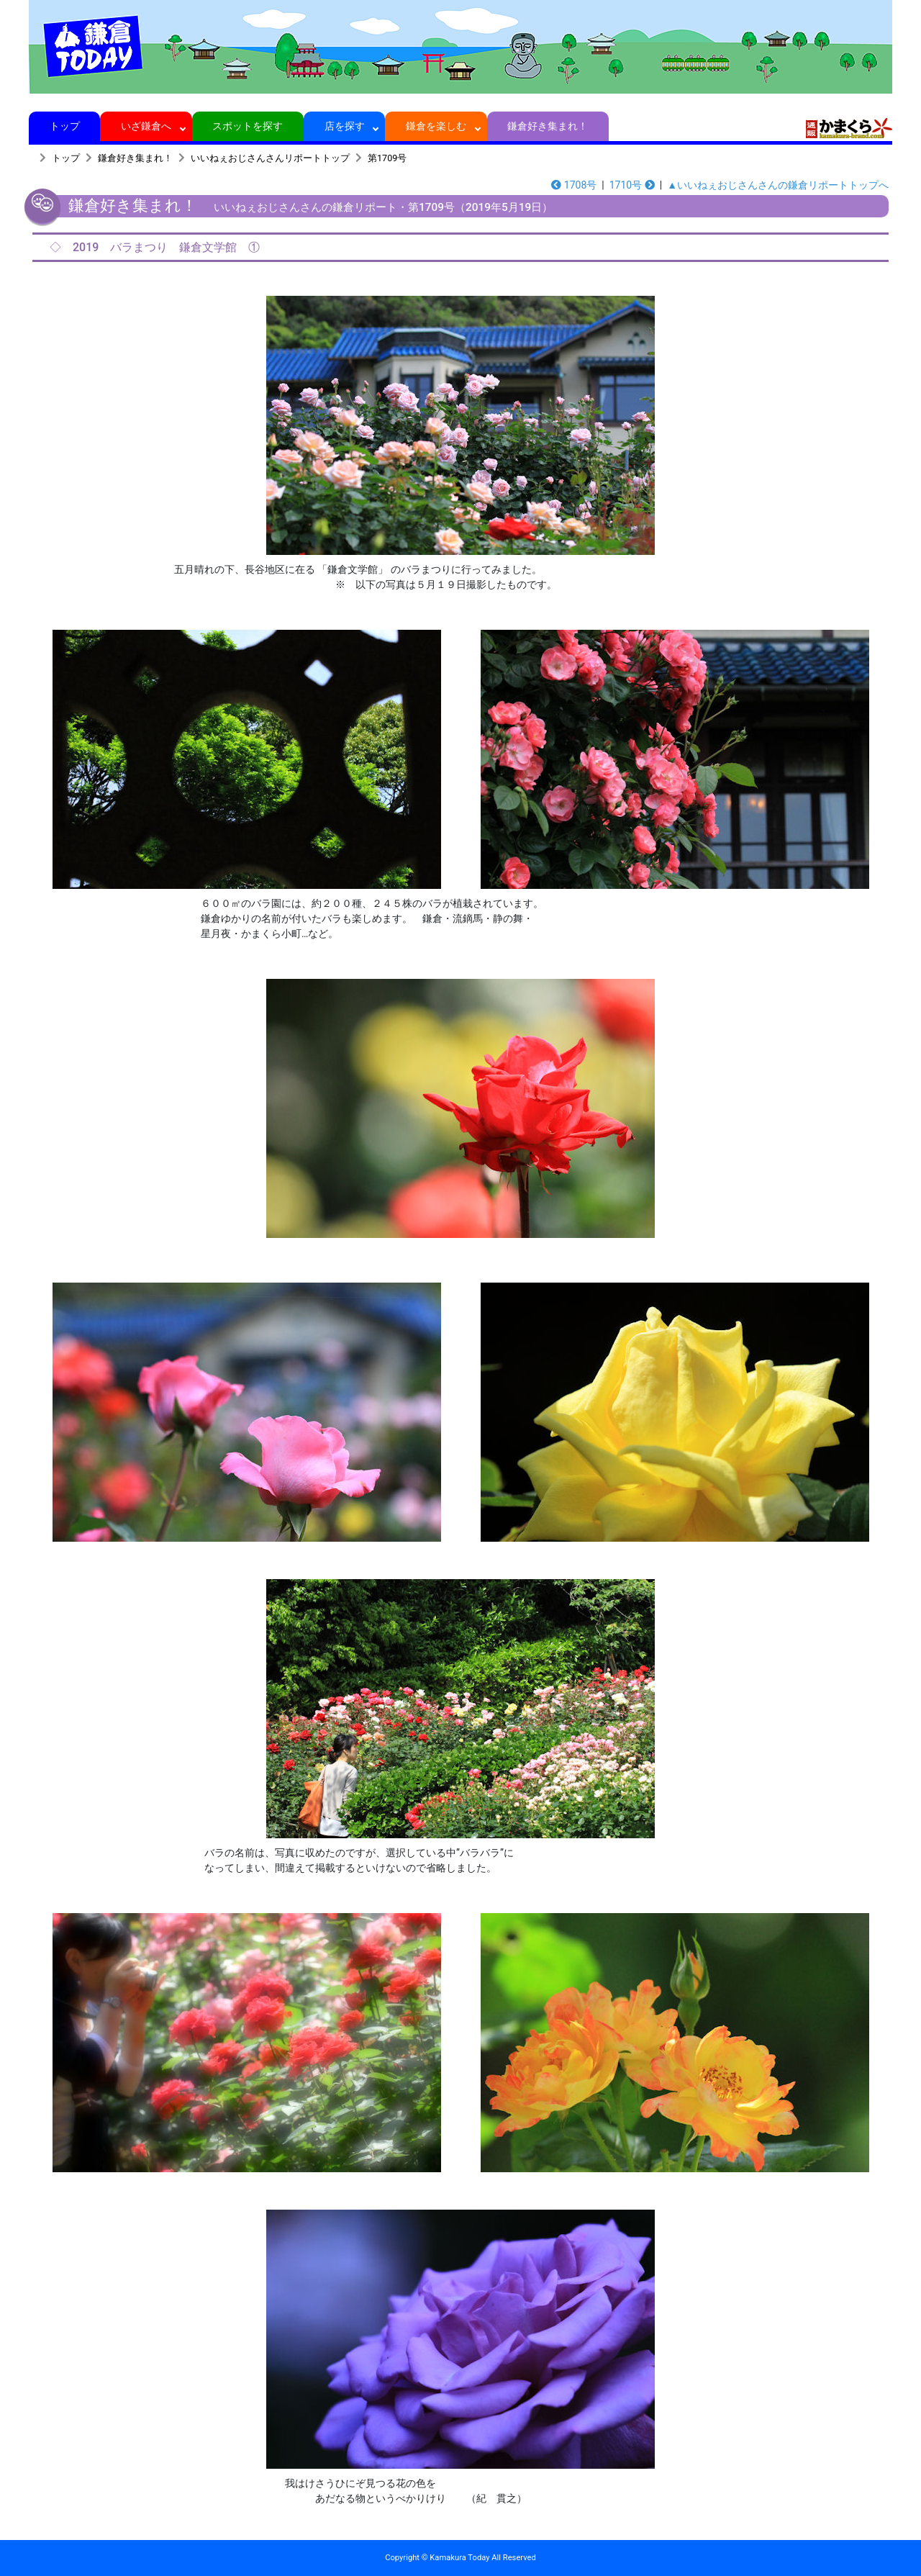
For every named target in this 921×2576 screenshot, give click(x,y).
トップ (64, 126)
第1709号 (387, 158)
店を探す (344, 126)
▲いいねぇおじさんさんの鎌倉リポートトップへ (778, 185)
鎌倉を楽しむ (436, 126)
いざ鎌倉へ (146, 126)
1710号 (632, 185)
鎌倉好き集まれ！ (548, 126)
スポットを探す (248, 126)
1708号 (573, 185)
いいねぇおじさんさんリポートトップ (270, 158)
